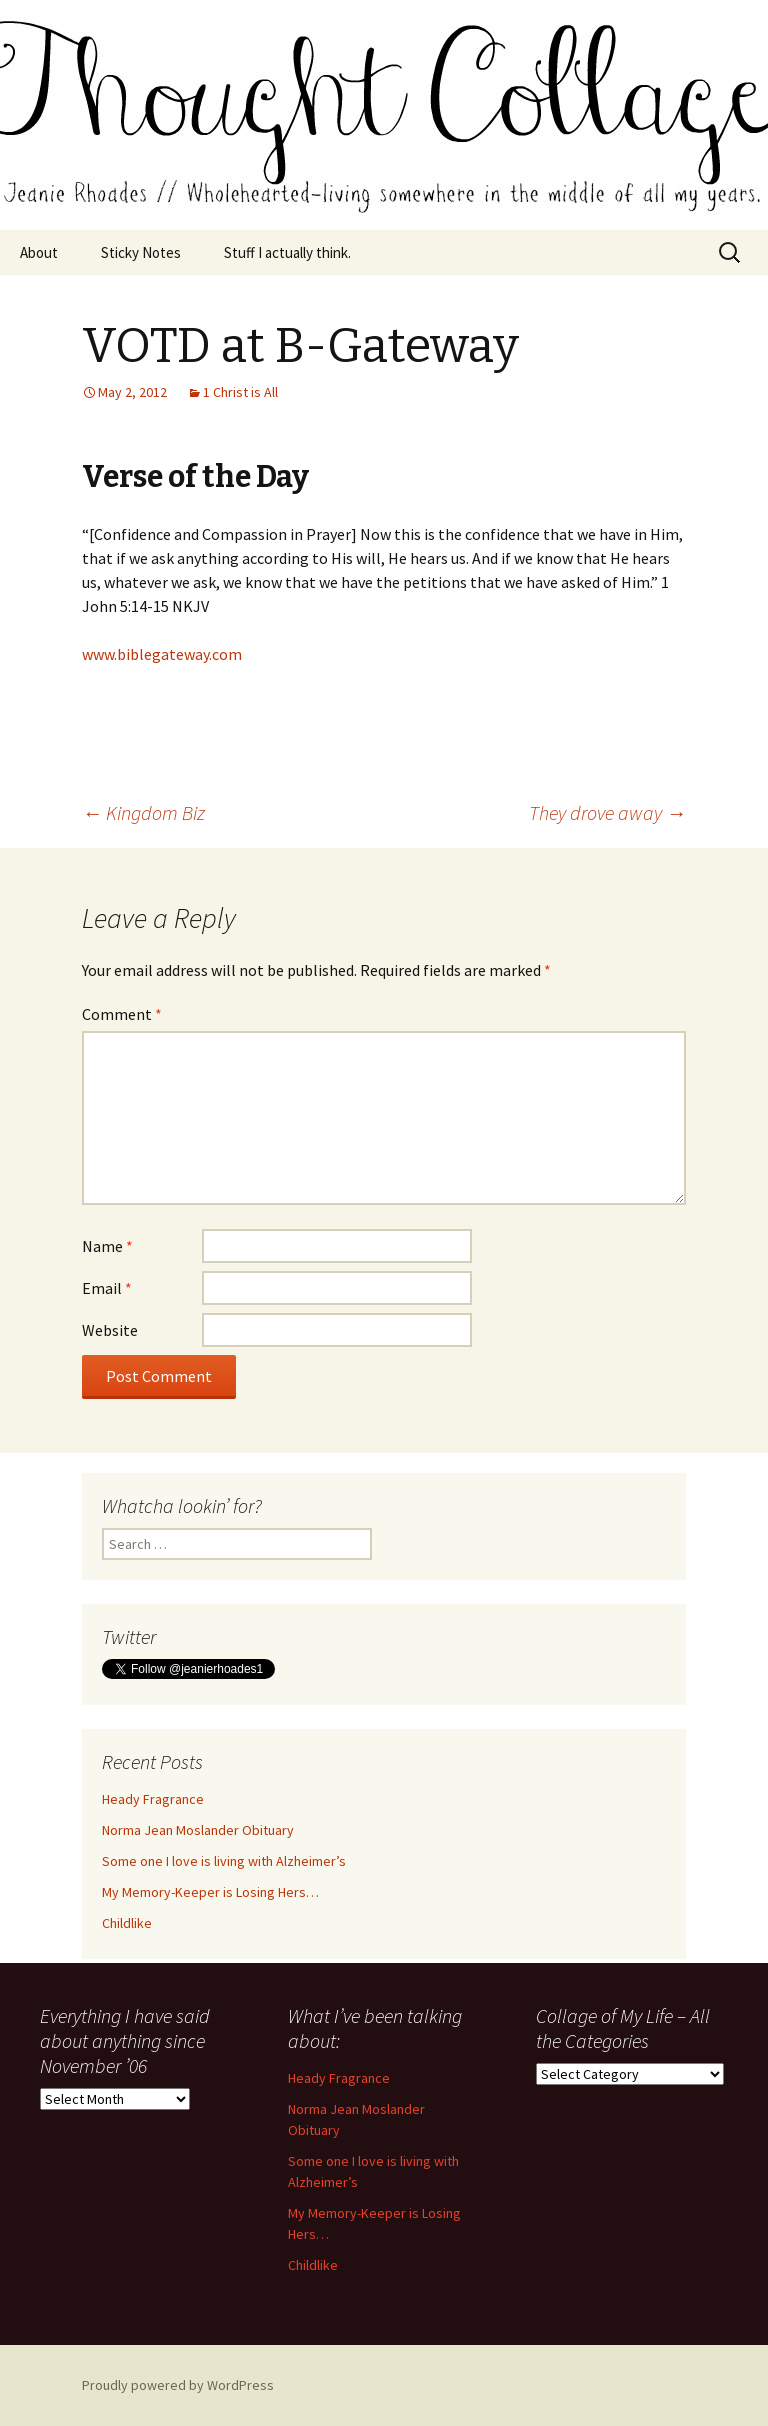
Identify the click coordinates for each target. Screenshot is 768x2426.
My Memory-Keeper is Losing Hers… (210, 1892)
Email (107, 1288)
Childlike (127, 1923)
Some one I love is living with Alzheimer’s (224, 1861)
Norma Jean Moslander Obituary (198, 1830)
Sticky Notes (141, 252)
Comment (122, 1014)
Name (107, 1246)
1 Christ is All (240, 392)
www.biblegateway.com (162, 654)
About (39, 252)
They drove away (607, 812)
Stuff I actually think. (287, 252)
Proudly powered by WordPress (178, 2385)
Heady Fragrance (153, 1799)
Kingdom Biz (143, 812)
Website (110, 1330)
